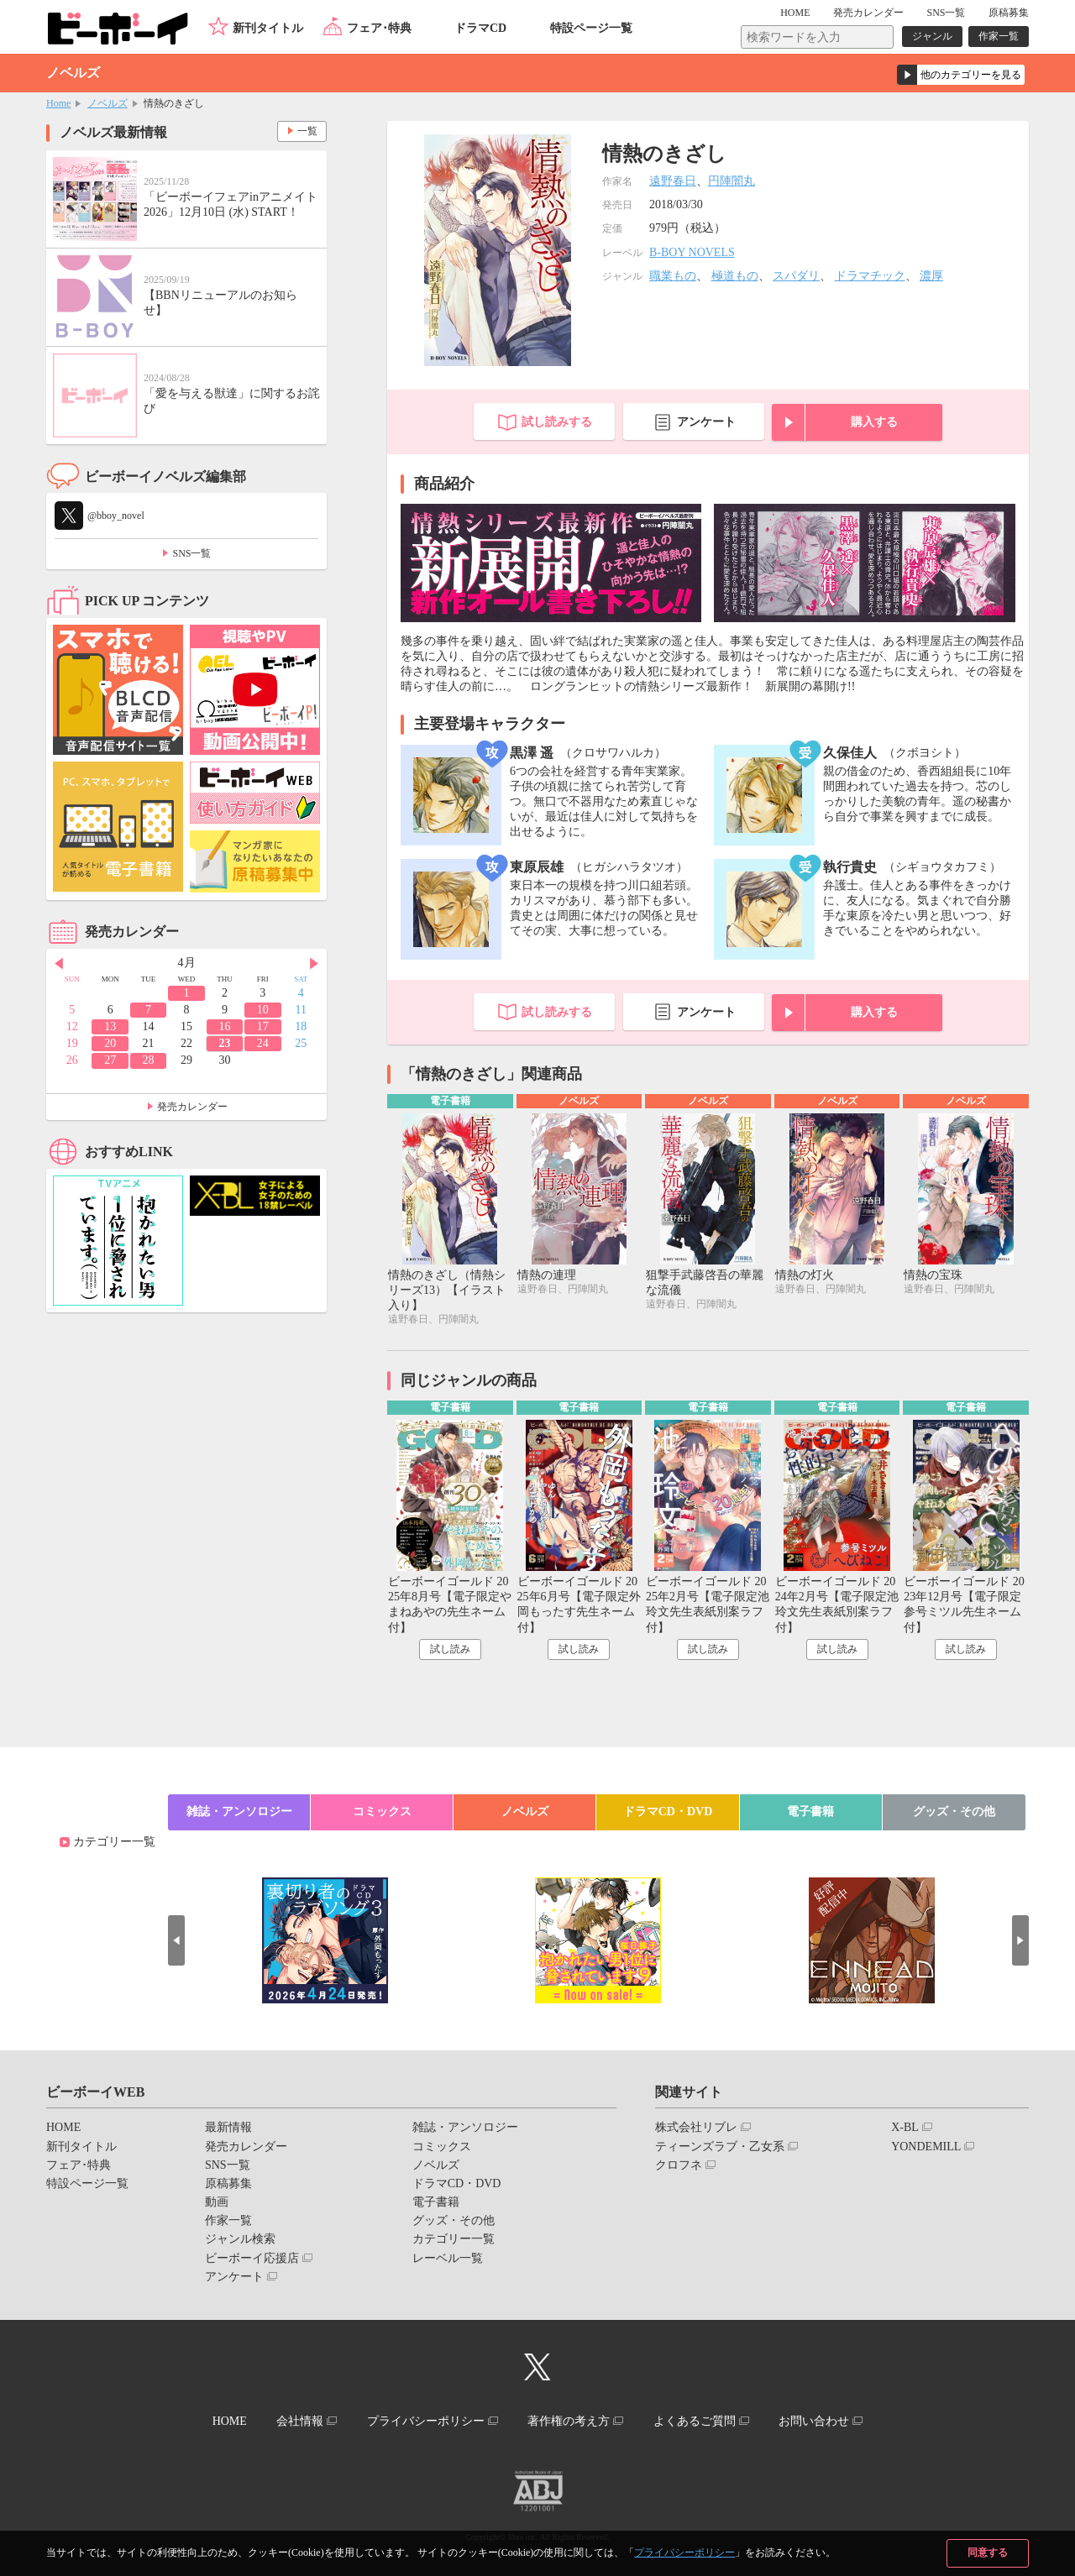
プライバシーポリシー (684, 2552)
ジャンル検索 (240, 2239)
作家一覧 (998, 36)
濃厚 (931, 276)
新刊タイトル (268, 28)
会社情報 (299, 2421)
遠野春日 (672, 181)
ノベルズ (107, 103)
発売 (868, 12)
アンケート (706, 422)
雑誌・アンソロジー (239, 1811)
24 (263, 1043)
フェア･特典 (379, 28)
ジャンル (932, 36)
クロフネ (678, 2165)
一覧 (307, 131)
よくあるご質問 (694, 2421)
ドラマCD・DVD (668, 1811)
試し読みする (557, 422)
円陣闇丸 (731, 181)
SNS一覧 (945, 12)
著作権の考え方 (568, 2421)
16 (224, 1026)
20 (110, 1043)
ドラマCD (480, 28)
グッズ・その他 (954, 1811)
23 (224, 1043)
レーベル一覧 (447, 2258)
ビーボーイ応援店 (252, 2258)
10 (263, 1009)
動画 (216, 2202)
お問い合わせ (814, 2421)
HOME (795, 12)
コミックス (382, 1811)
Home (58, 103)
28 (149, 1060)
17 (263, 1026)
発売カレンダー (192, 1107)
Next (314, 963)
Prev (58, 963)
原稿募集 (1008, 12)
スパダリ (796, 276)
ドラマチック (870, 276)
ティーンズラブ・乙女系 (719, 2146)
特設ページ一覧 (591, 28)
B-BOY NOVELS (692, 252)
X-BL (905, 2127)
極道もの (734, 276)
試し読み (450, 1649)
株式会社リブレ (696, 2127)
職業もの (672, 276)
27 (110, 1060)
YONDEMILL (926, 2146)
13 (110, 1026)
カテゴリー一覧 (114, 1841)
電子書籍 (810, 1811)
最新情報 (228, 2127)
